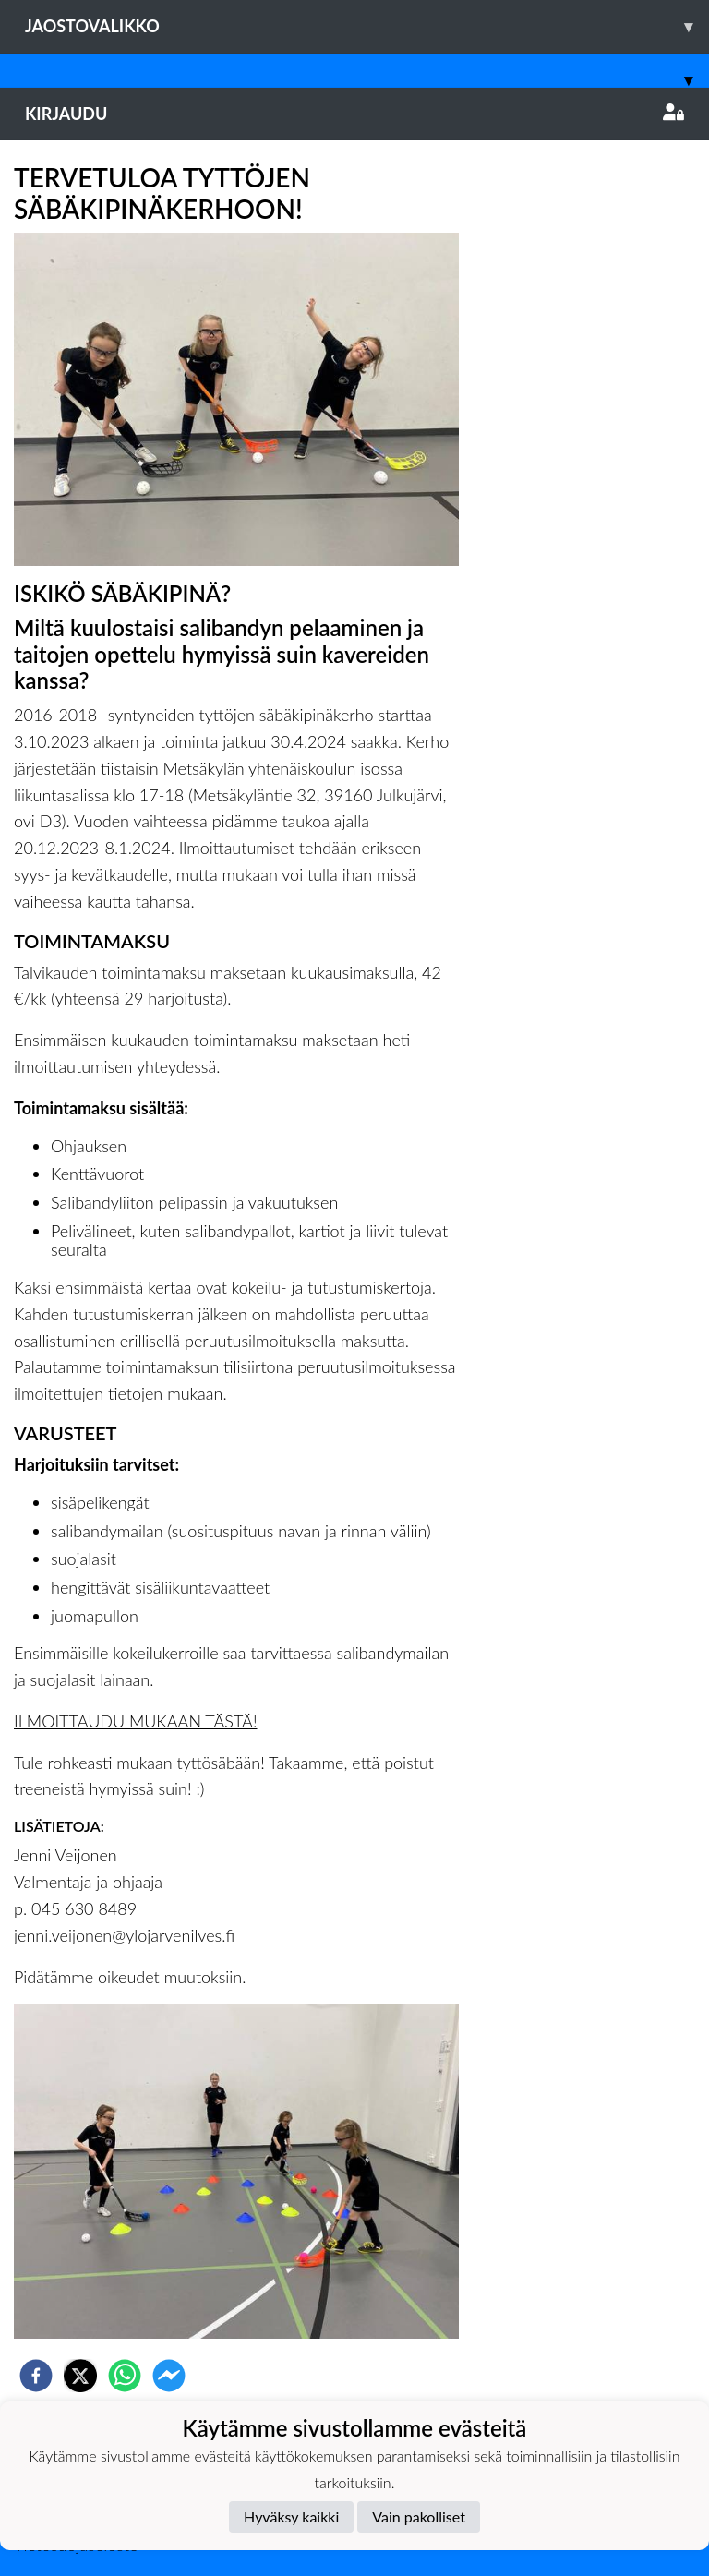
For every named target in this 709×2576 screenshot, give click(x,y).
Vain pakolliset (418, 2516)
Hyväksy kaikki (291, 2516)
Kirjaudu (354, 113)
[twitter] (80, 2375)
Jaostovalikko (367, 26)
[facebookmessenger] (169, 2375)
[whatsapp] (124, 2375)
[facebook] (36, 2375)
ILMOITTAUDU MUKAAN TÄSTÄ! (136, 1721)
